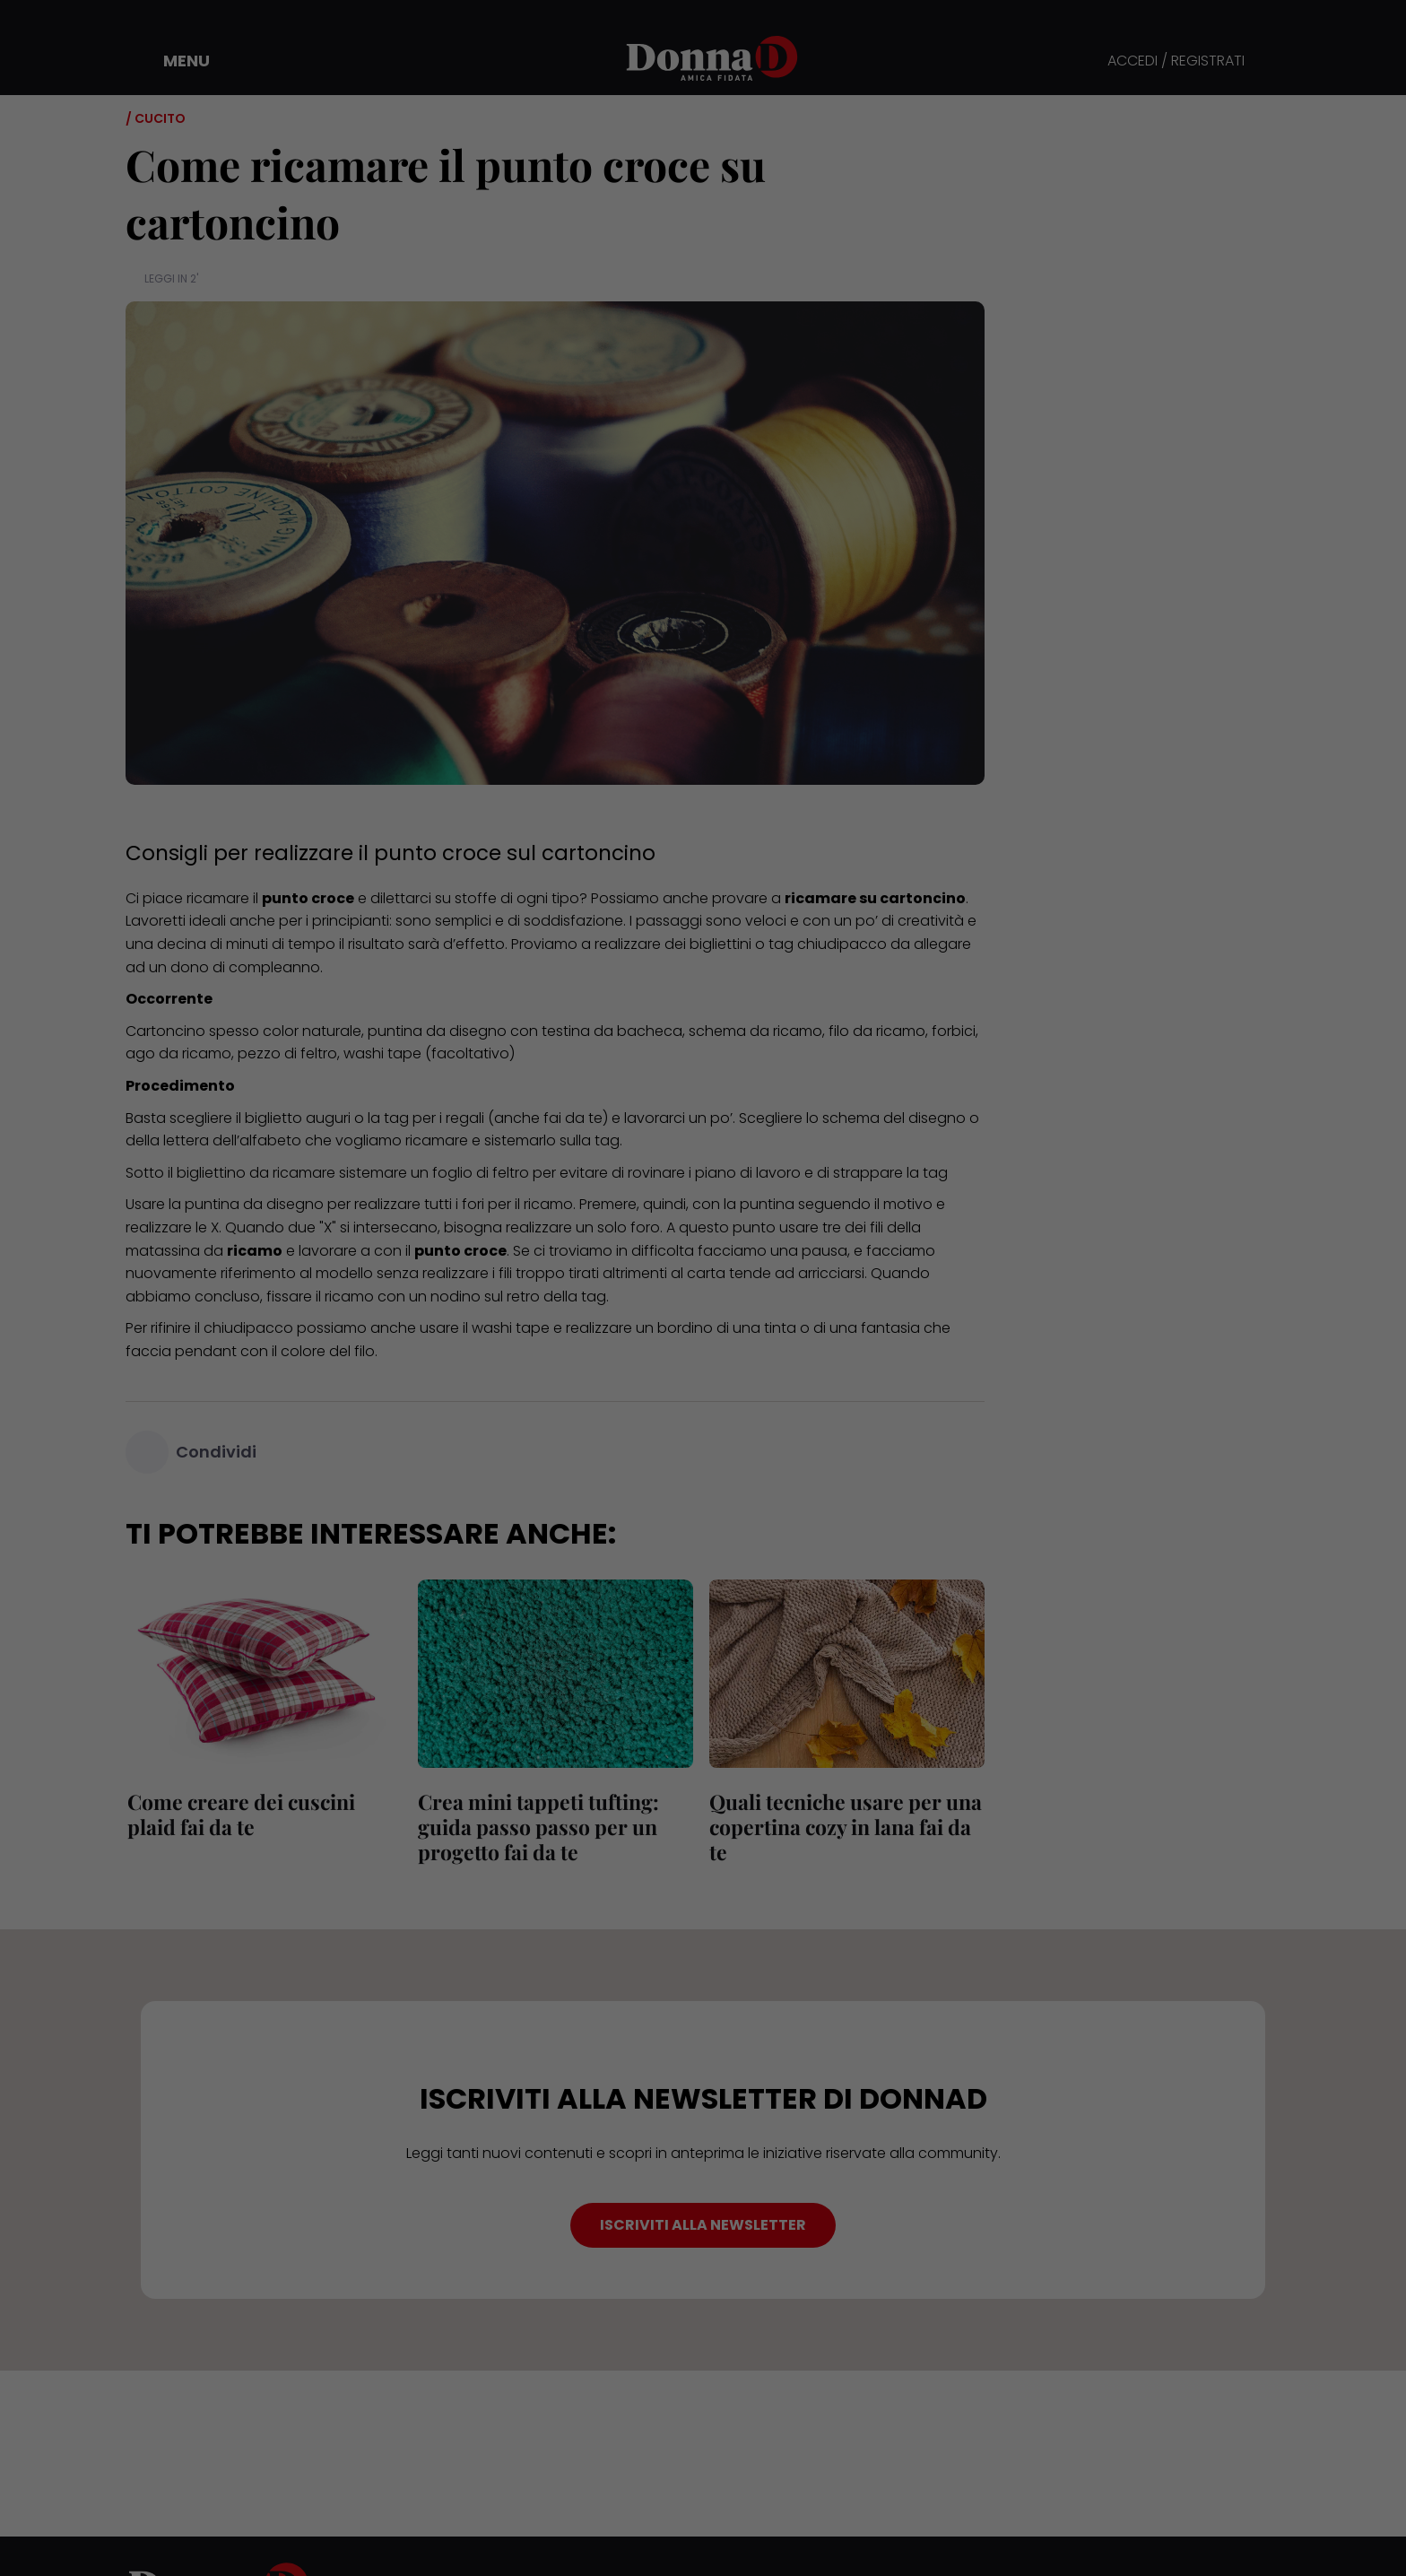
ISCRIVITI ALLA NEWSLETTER (703, 2225)
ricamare (218, 898)
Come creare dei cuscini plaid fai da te (239, 1814)
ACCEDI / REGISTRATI (1176, 61)
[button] (174, 61)
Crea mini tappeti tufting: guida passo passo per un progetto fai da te (537, 1827)
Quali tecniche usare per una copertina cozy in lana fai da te (843, 1827)
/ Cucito (156, 118)
